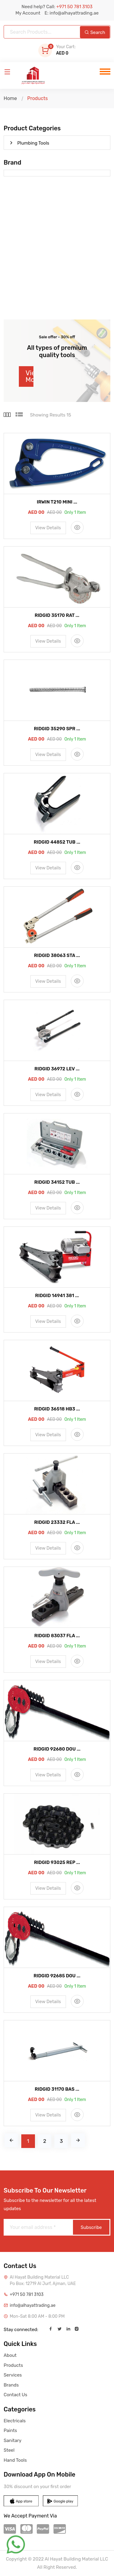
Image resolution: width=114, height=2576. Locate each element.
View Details (48, 527)
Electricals (15, 2421)
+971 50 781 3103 (26, 2294)
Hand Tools (15, 2460)
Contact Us (15, 2394)
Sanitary (12, 2440)
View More (29, 376)
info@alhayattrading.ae (33, 2305)
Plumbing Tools (29, 143)
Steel (9, 2450)
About (10, 2355)
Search (95, 32)
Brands (11, 2385)
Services (13, 2375)
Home (10, 98)
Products (13, 2365)
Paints (10, 2430)
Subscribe (91, 2227)
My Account (28, 13)
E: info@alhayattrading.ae (71, 13)
